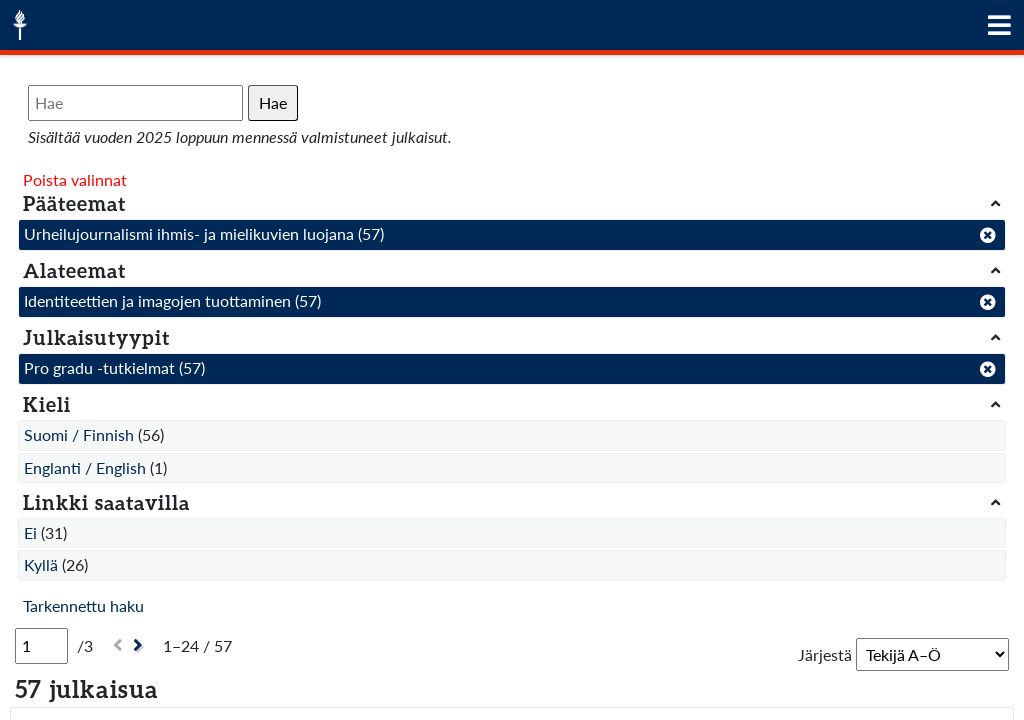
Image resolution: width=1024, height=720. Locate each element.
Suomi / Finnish (79, 434)
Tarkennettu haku (83, 605)
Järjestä (825, 654)
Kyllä (41, 564)
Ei (30, 532)
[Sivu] (41, 646)
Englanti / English (85, 467)
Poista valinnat (75, 179)
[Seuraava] (140, 645)
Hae (273, 102)
